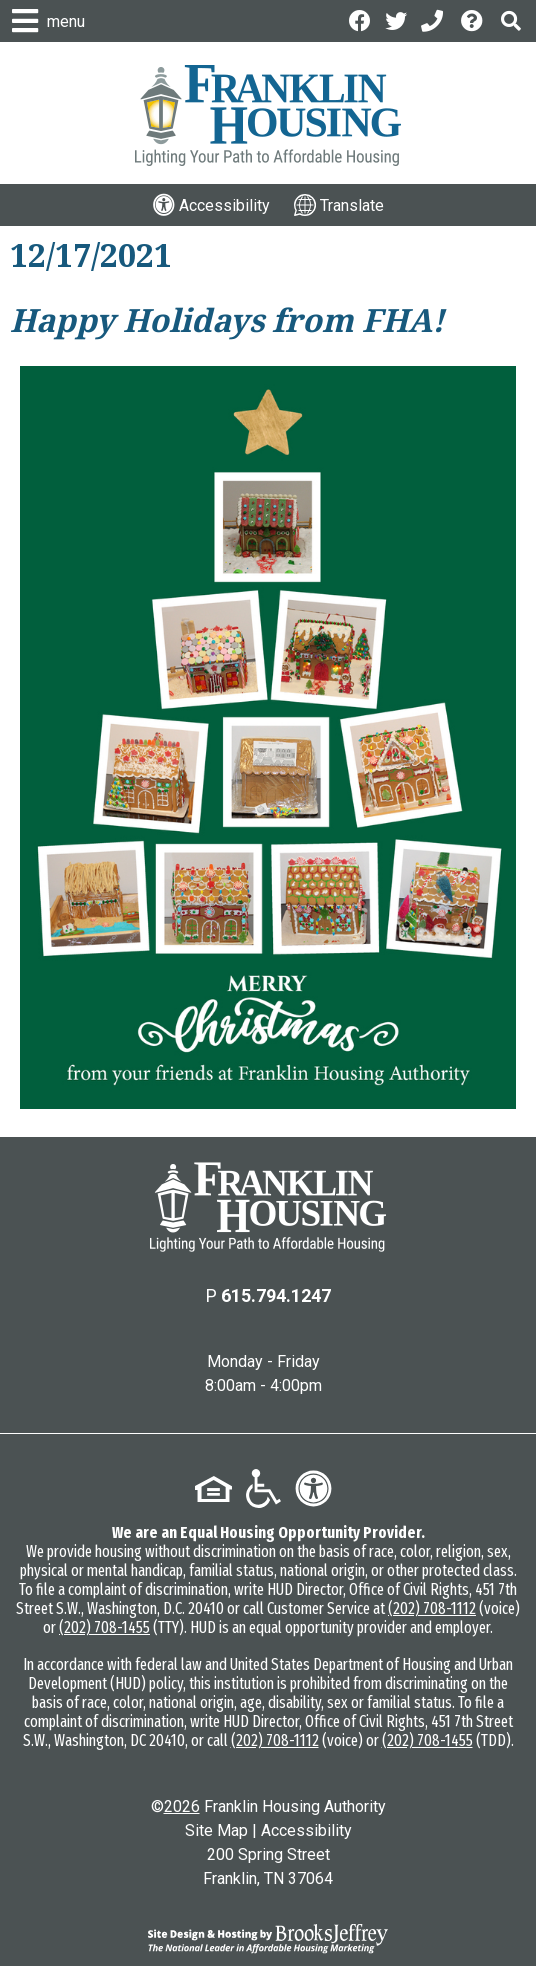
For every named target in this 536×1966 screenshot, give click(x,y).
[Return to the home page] (268, 1207)
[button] (511, 20)
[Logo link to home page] (268, 115)
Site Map (216, 1830)
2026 (182, 1806)
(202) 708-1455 (104, 1627)
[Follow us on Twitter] (396, 19)
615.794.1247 (276, 1295)
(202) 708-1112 (432, 1608)
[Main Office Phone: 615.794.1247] (434, 19)
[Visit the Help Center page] (474, 19)
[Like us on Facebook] (360, 19)
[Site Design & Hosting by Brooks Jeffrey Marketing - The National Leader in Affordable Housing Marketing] (268, 1938)
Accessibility (306, 1830)
